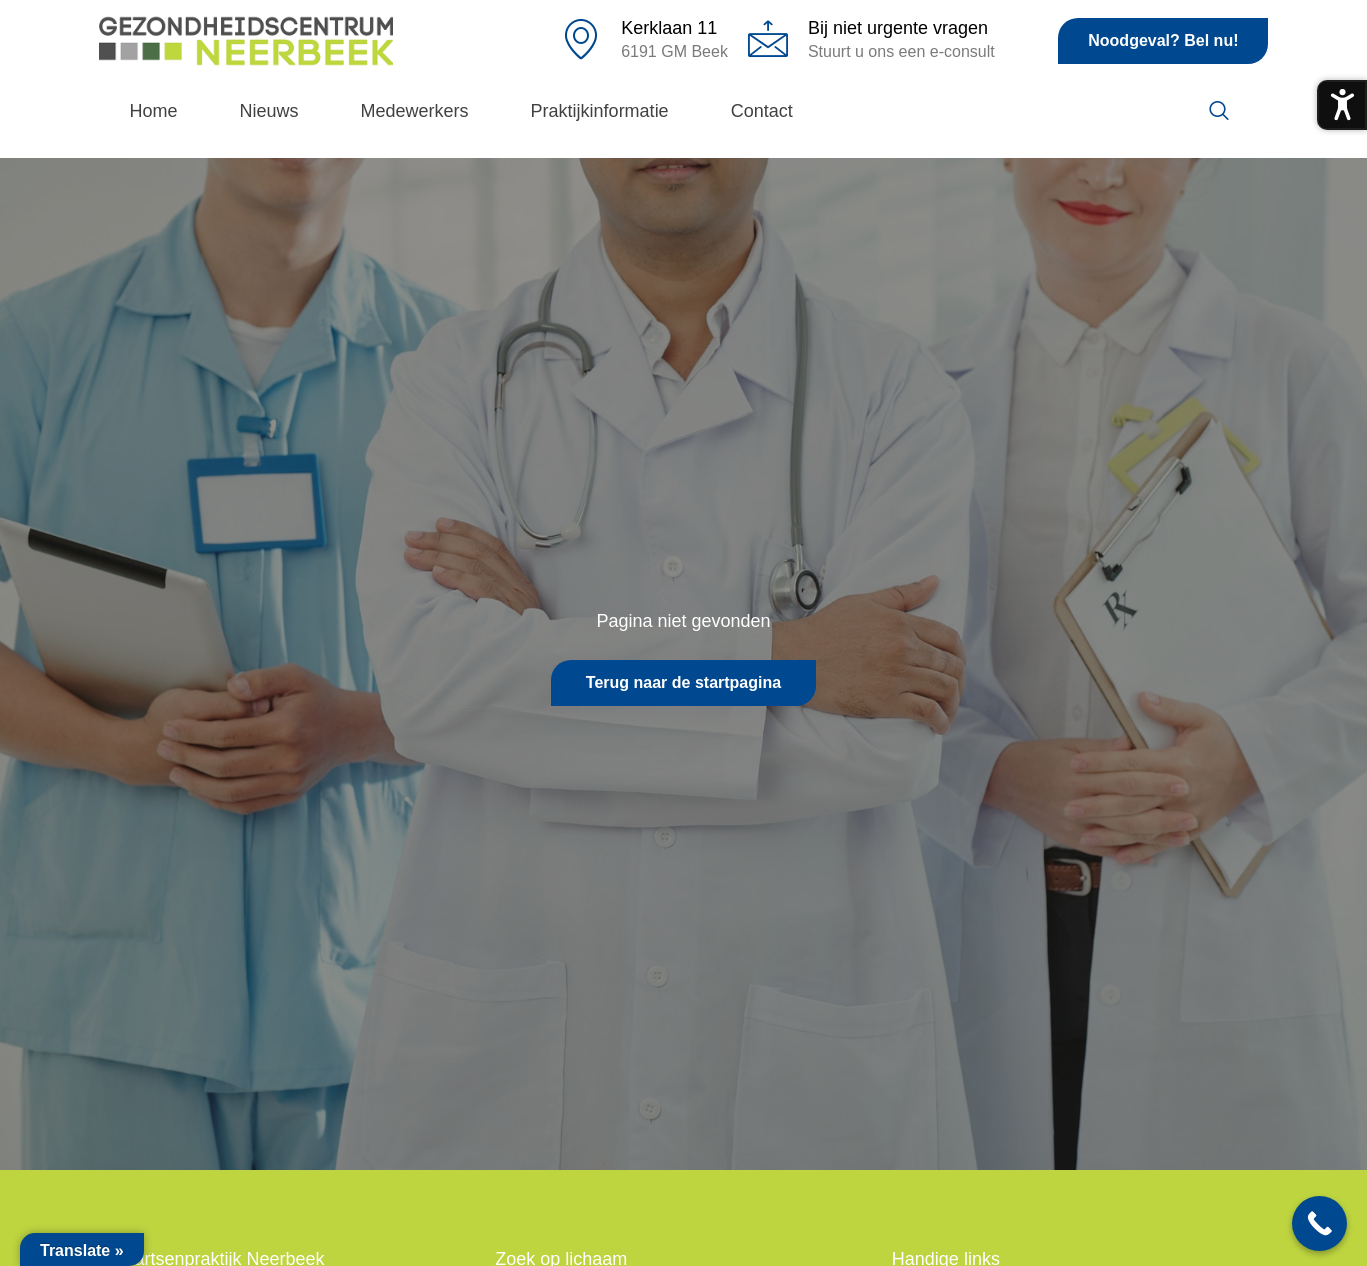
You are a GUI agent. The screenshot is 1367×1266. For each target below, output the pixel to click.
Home (154, 111)
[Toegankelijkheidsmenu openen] (1342, 105)
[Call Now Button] (1319, 1223)
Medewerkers (415, 111)
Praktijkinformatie (600, 111)
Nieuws (269, 111)
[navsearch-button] (1219, 112)
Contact (762, 111)
